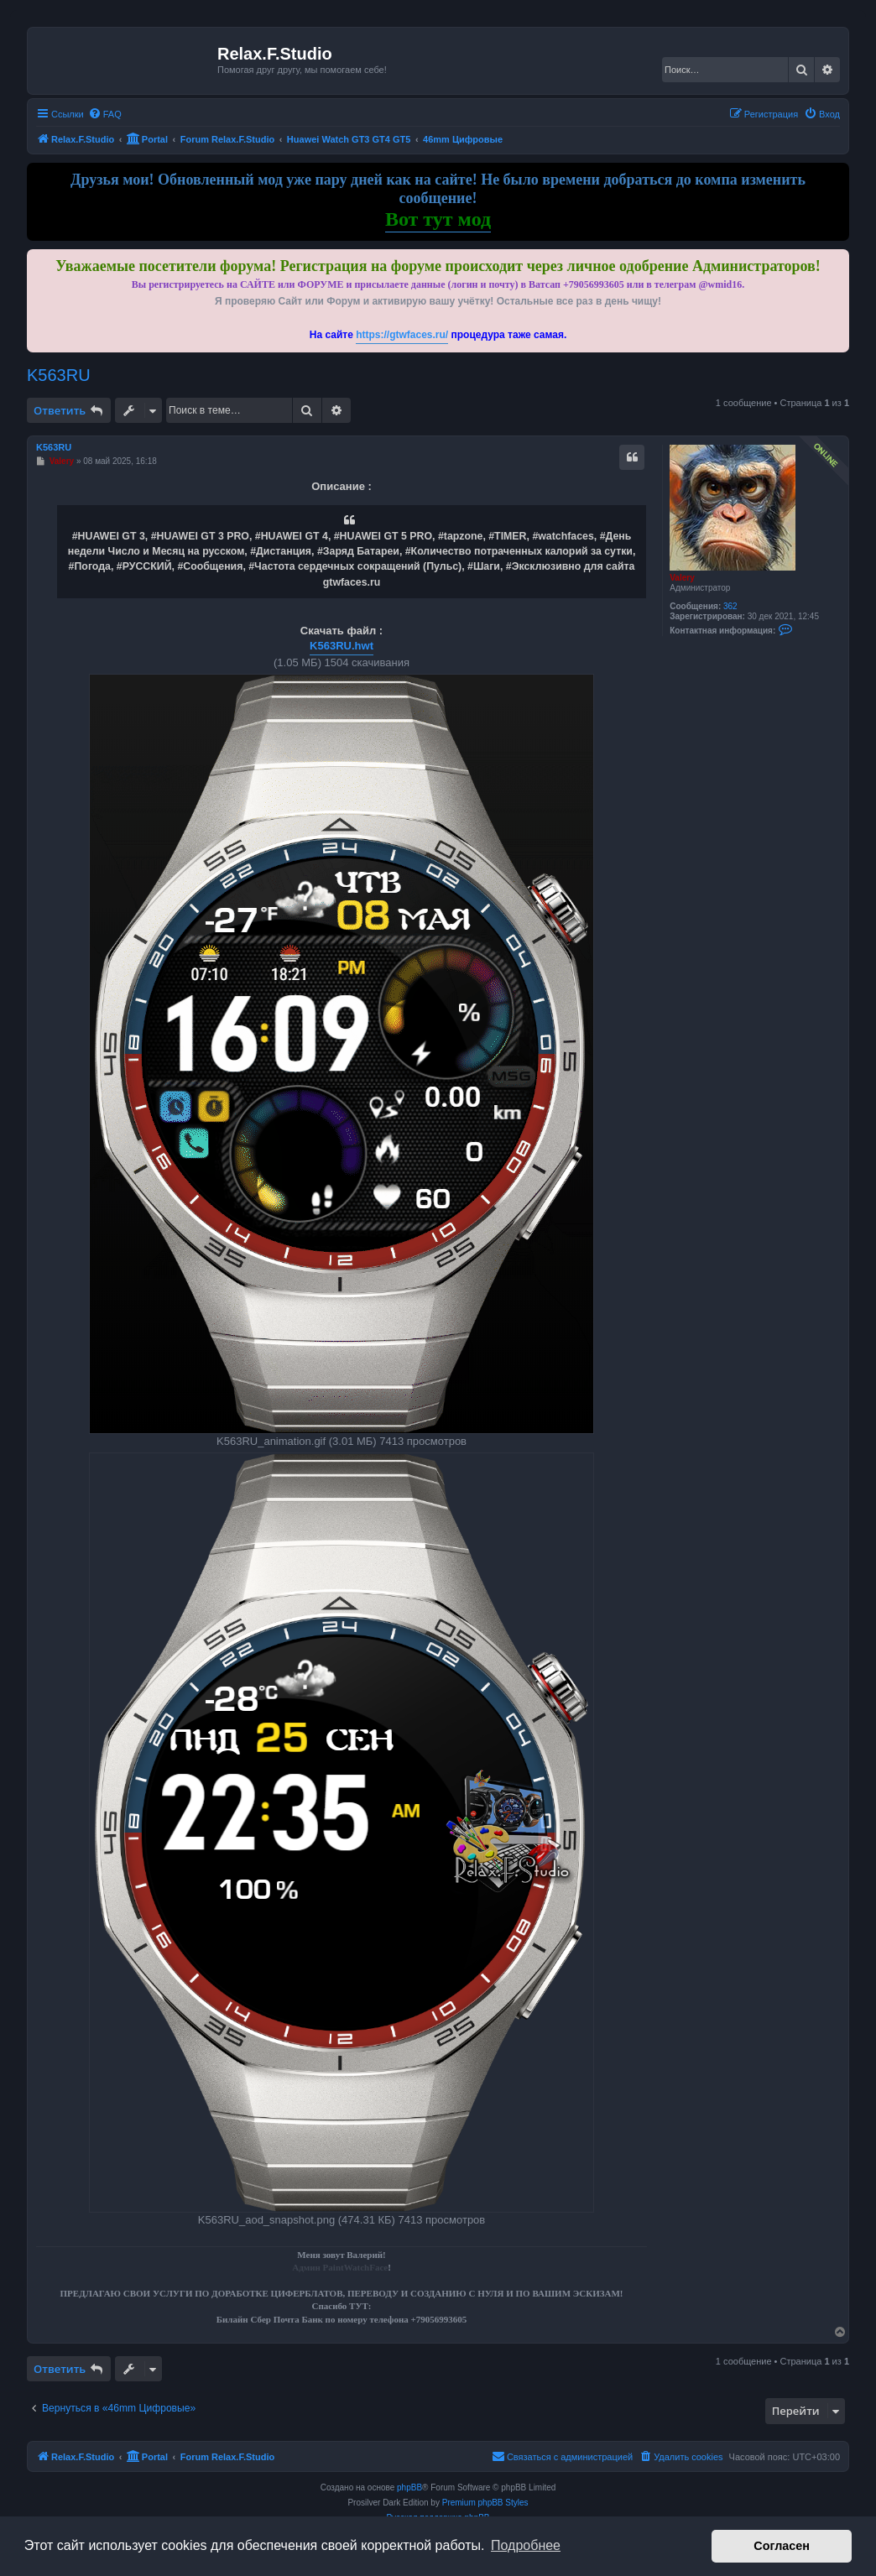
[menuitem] (105, 114)
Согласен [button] (781, 2546)
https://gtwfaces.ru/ (402, 335)
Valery (682, 577)
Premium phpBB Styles (485, 2502)
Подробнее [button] (526, 2545)
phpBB (409, 2487)
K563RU (59, 375)
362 (730, 606)
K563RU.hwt (341, 645)
